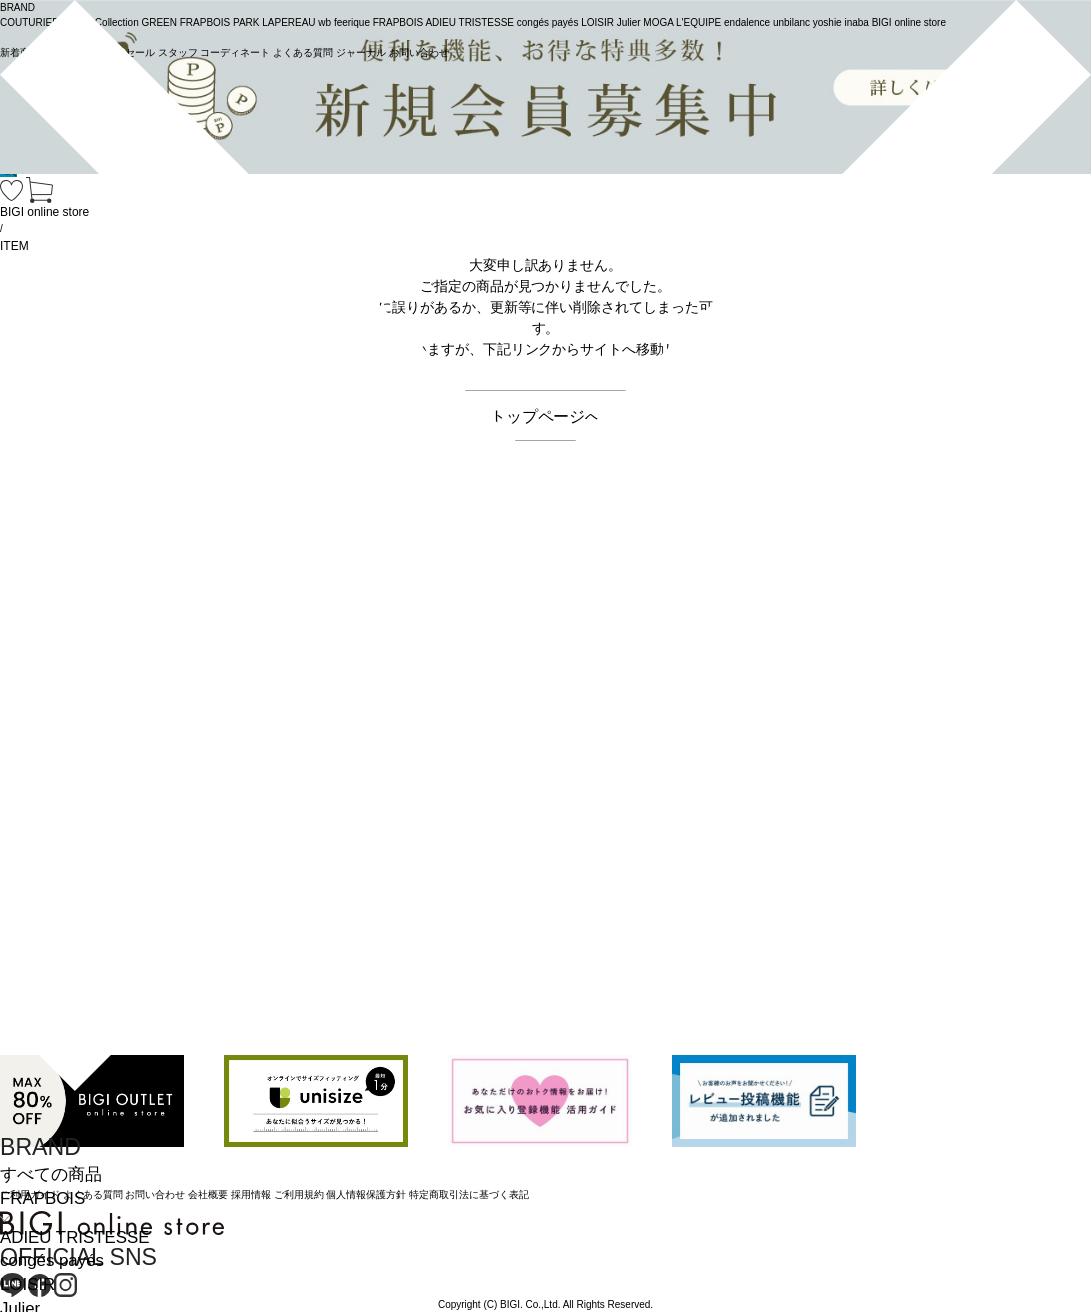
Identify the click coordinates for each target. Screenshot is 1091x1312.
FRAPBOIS (42, 1198)
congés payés (52, 1260)
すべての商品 (51, 1174)
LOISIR (27, 1284)
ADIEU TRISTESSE (74, 1237)
